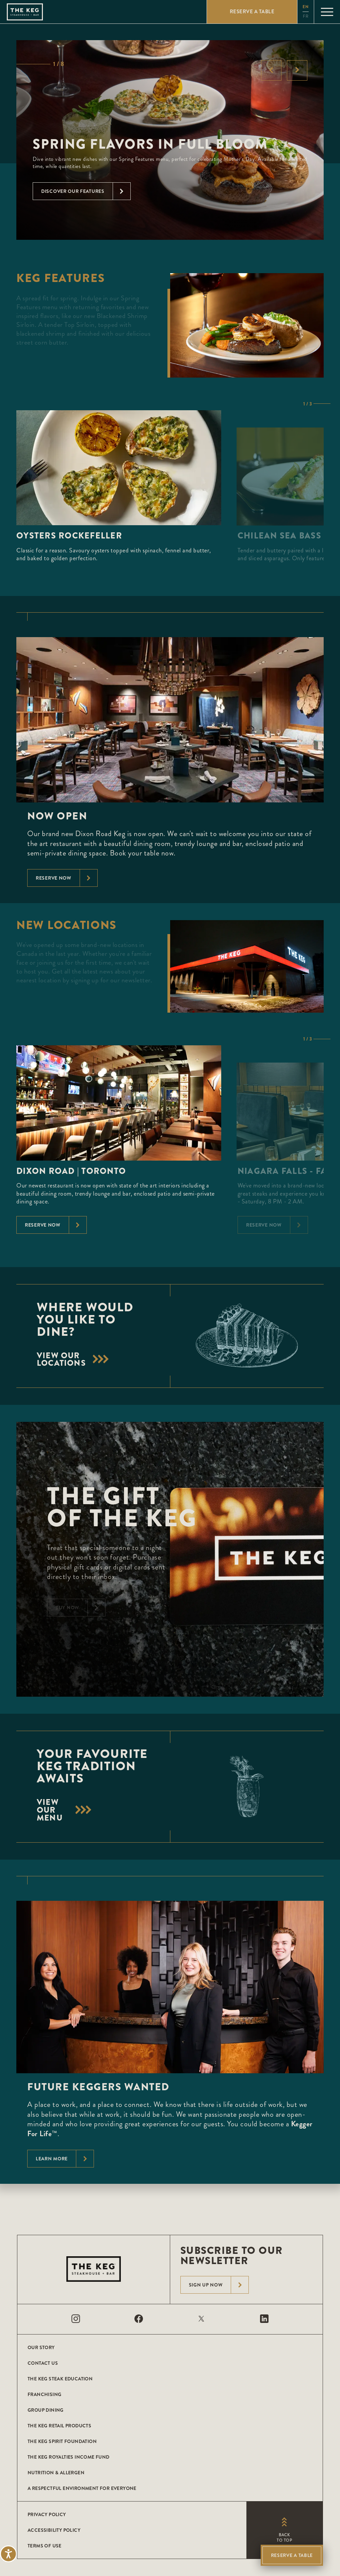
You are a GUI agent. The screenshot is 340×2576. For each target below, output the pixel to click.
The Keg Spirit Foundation (62, 2441)
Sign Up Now (219, 2284)
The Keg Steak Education (60, 2378)
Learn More (65, 2158)
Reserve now (66, 877)
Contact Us (43, 2363)
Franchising (44, 2394)
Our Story (41, 2347)
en (306, 7)
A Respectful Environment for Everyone (82, 2488)
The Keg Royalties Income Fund (69, 2457)
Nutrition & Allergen (56, 2472)
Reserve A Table (292, 2555)
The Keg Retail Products (59, 2425)
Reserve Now (55, 1224)
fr (306, 16)
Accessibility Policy (54, 2530)
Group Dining (46, 2410)
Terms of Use (45, 2545)
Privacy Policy (47, 2514)
